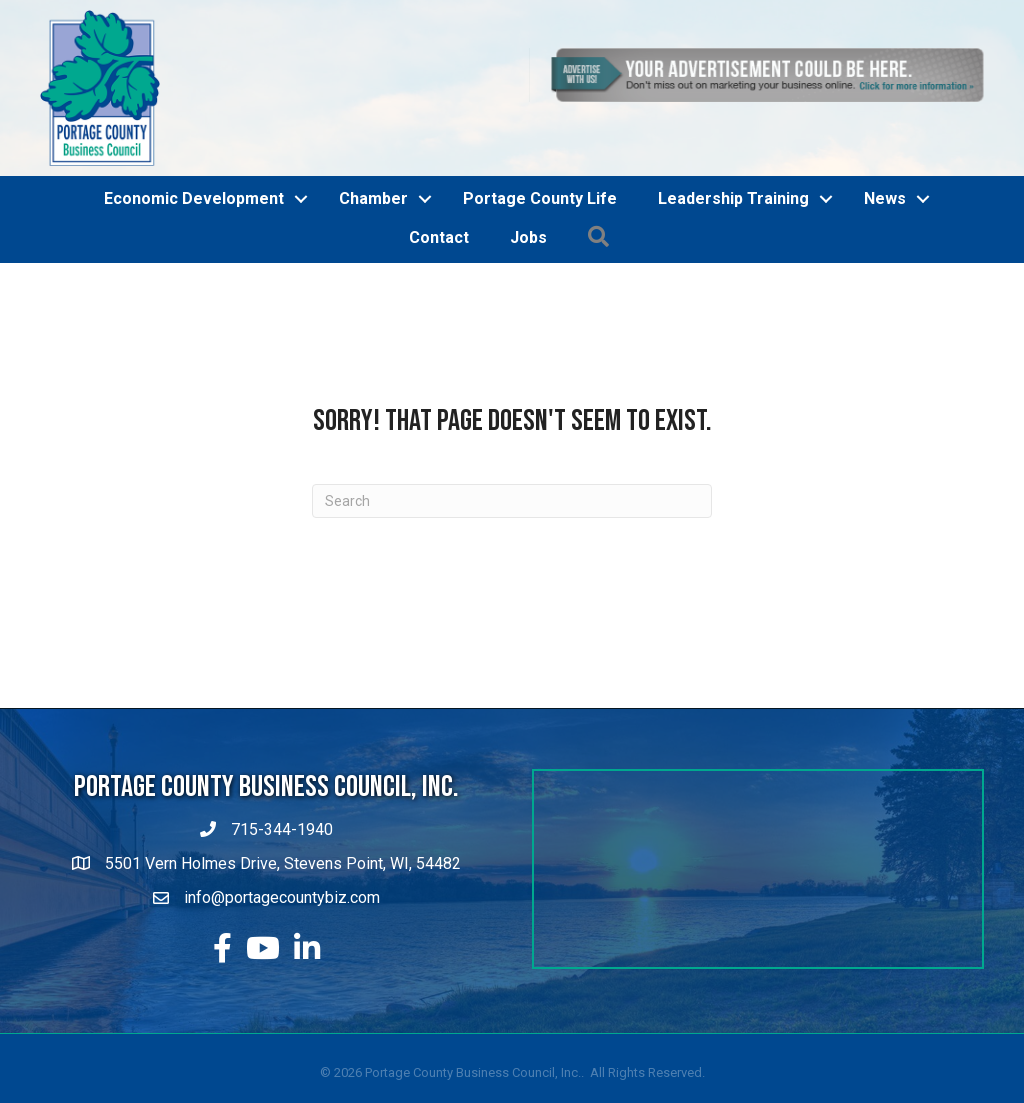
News (885, 198)
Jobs (528, 237)
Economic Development (194, 198)
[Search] (512, 501)
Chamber (373, 198)
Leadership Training (733, 198)
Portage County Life (540, 198)
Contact (439, 237)
